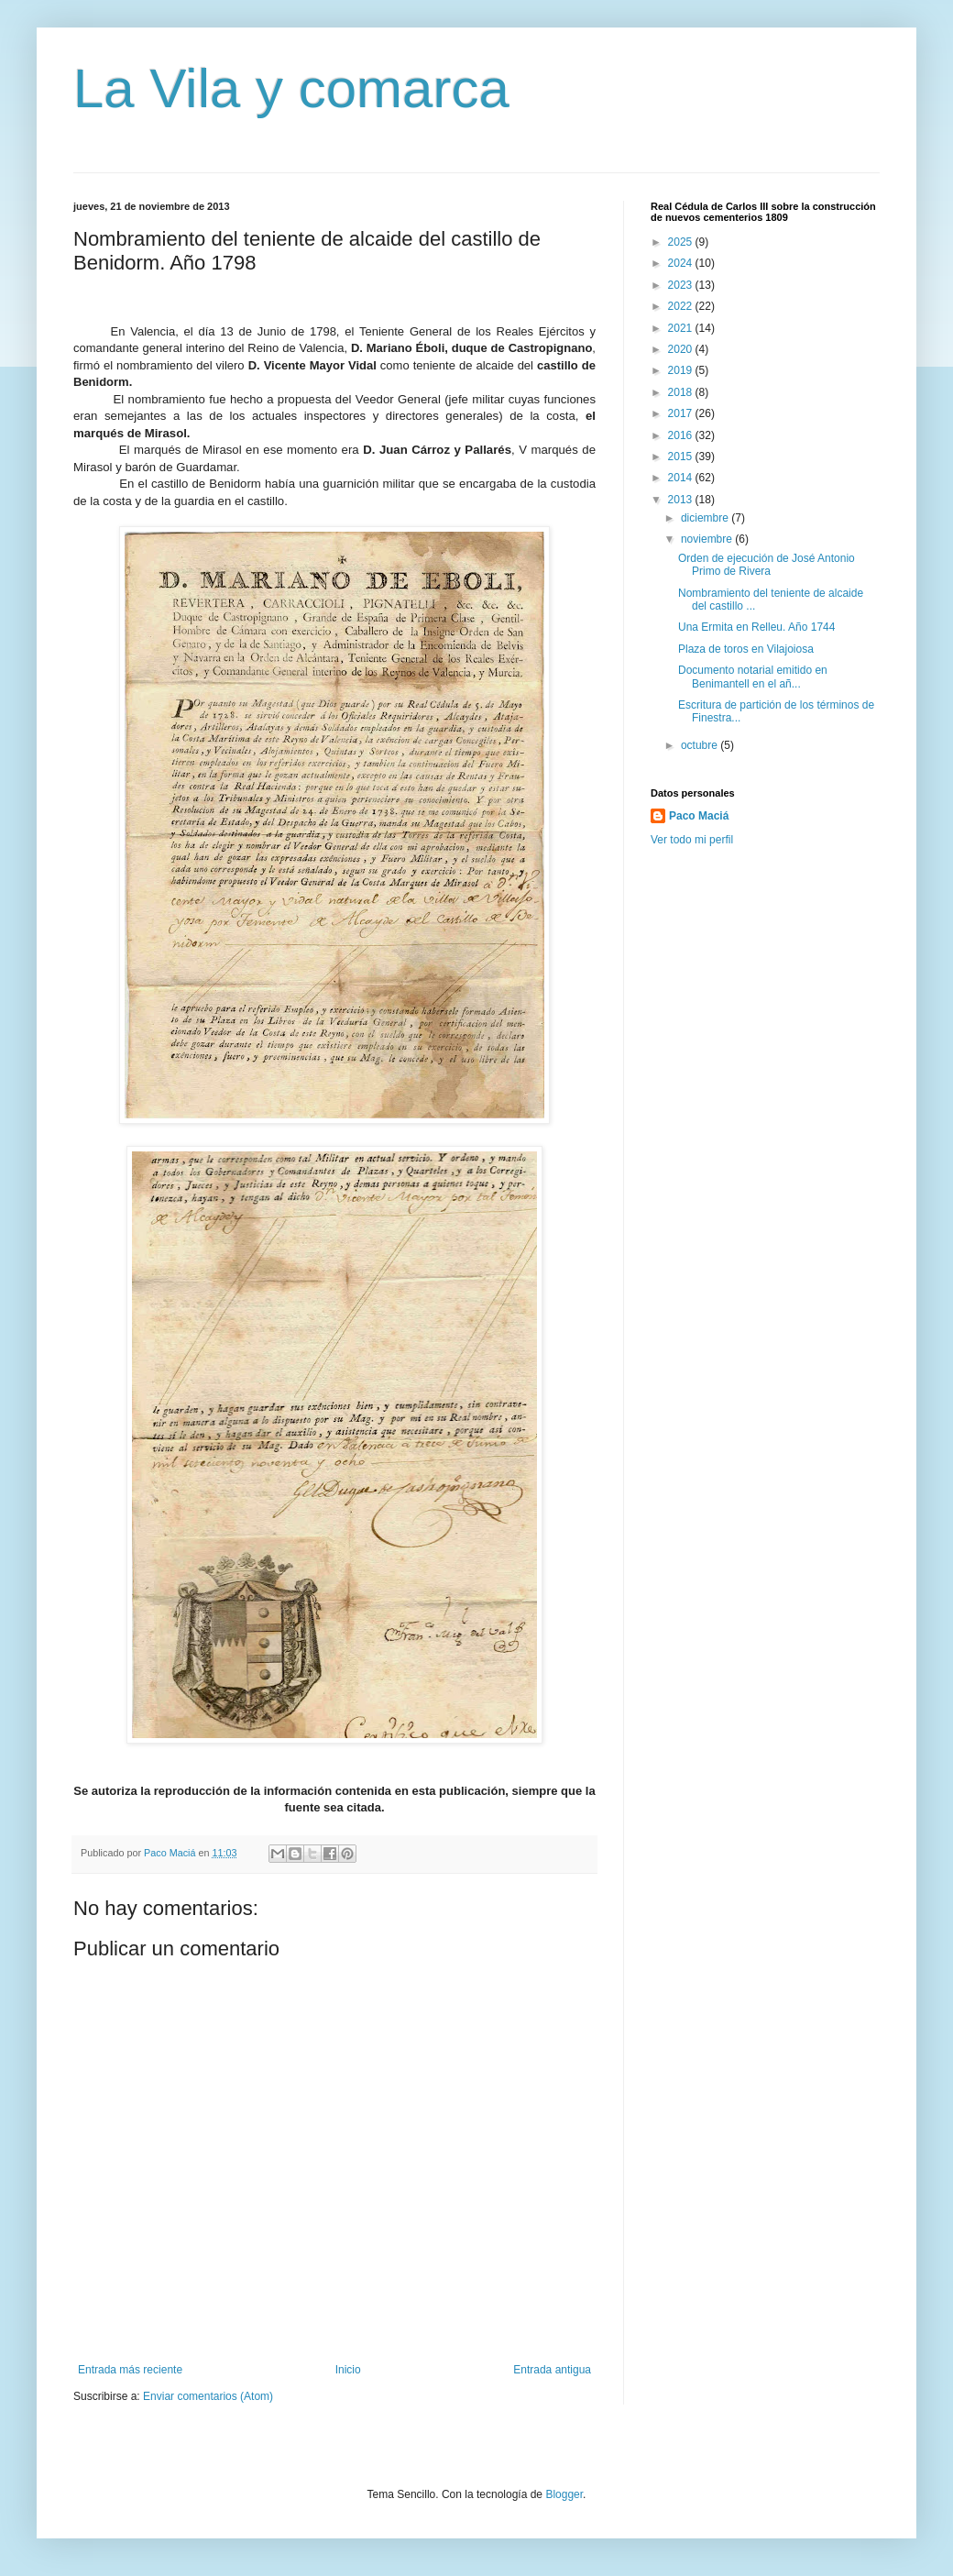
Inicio (348, 2369)
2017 (682, 413)
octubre (700, 745)
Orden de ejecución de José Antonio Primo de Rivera (766, 565)
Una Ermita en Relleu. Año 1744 (756, 627)
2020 (682, 349)
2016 (682, 435)
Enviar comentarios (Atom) (208, 2396)
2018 (682, 392)
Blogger (564, 2494)
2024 (682, 263)
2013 (682, 499)
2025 (682, 242)
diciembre (706, 518)
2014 (682, 477)
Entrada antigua (552, 2369)
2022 (682, 306)
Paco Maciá (698, 815)
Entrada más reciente (130, 2369)
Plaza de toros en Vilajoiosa (746, 649)
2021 (682, 328)
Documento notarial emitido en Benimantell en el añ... (752, 676)
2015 (682, 456)
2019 (682, 370)
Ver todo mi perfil (692, 839)
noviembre (708, 539)
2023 (682, 285)
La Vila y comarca (291, 88)
